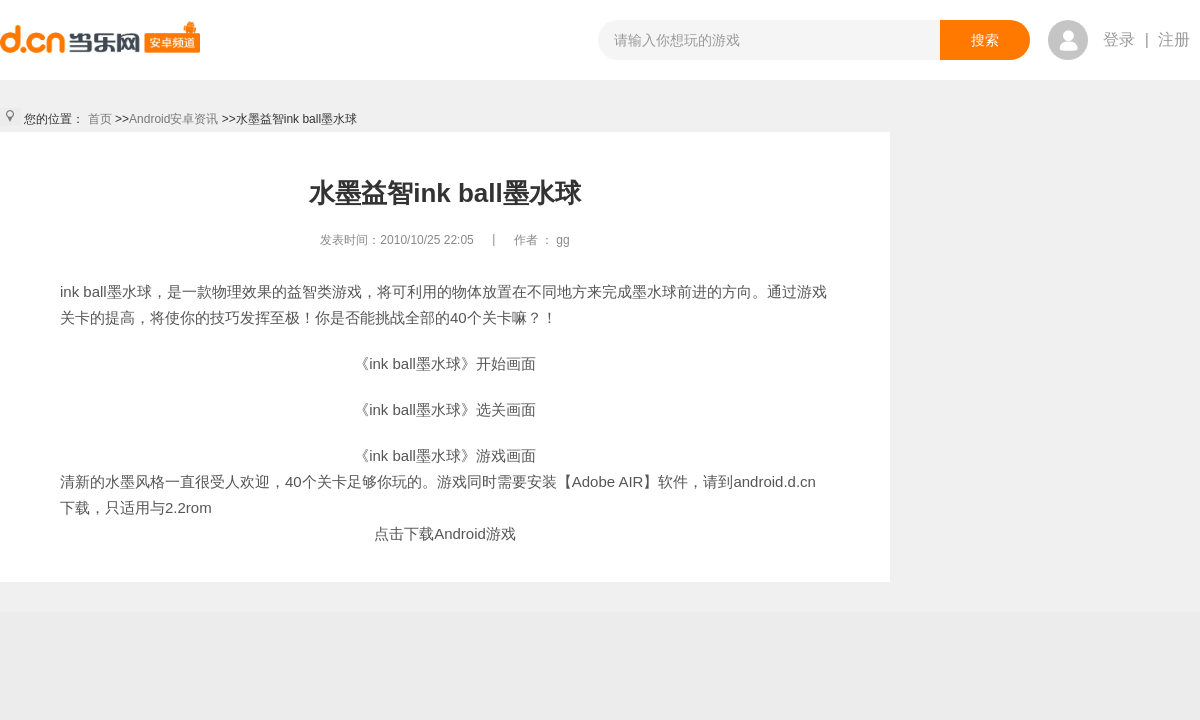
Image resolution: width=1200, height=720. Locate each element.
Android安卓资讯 (173, 119)
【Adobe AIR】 (608, 481)
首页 (100, 119)
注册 (1174, 39)
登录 (1119, 39)
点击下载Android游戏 (445, 533)
